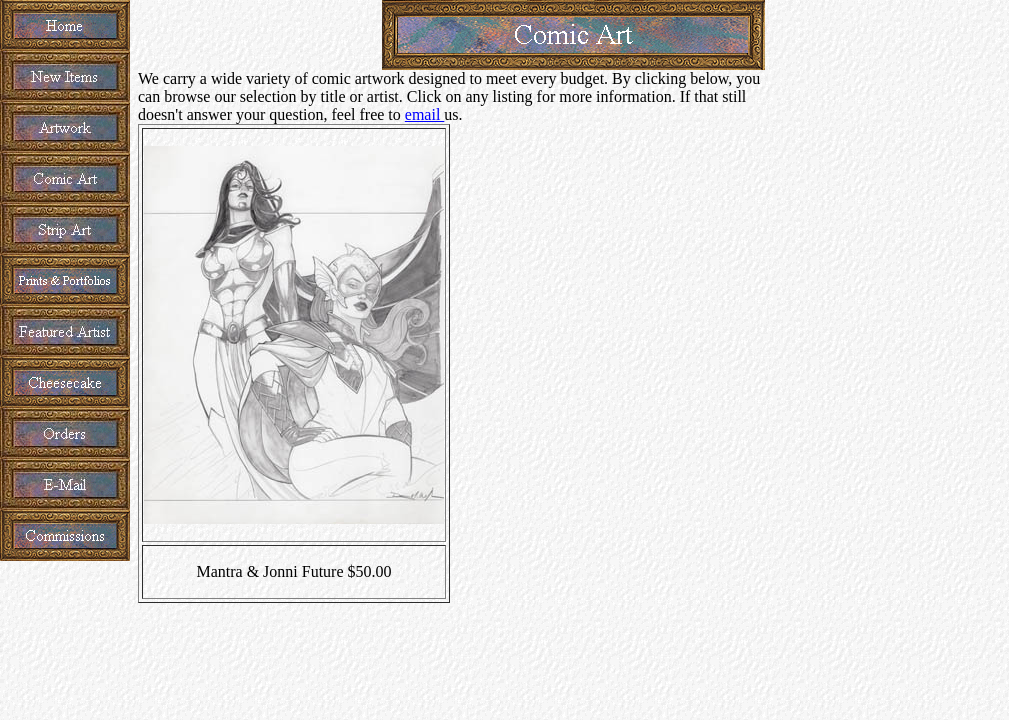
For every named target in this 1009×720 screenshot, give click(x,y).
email (425, 114)
